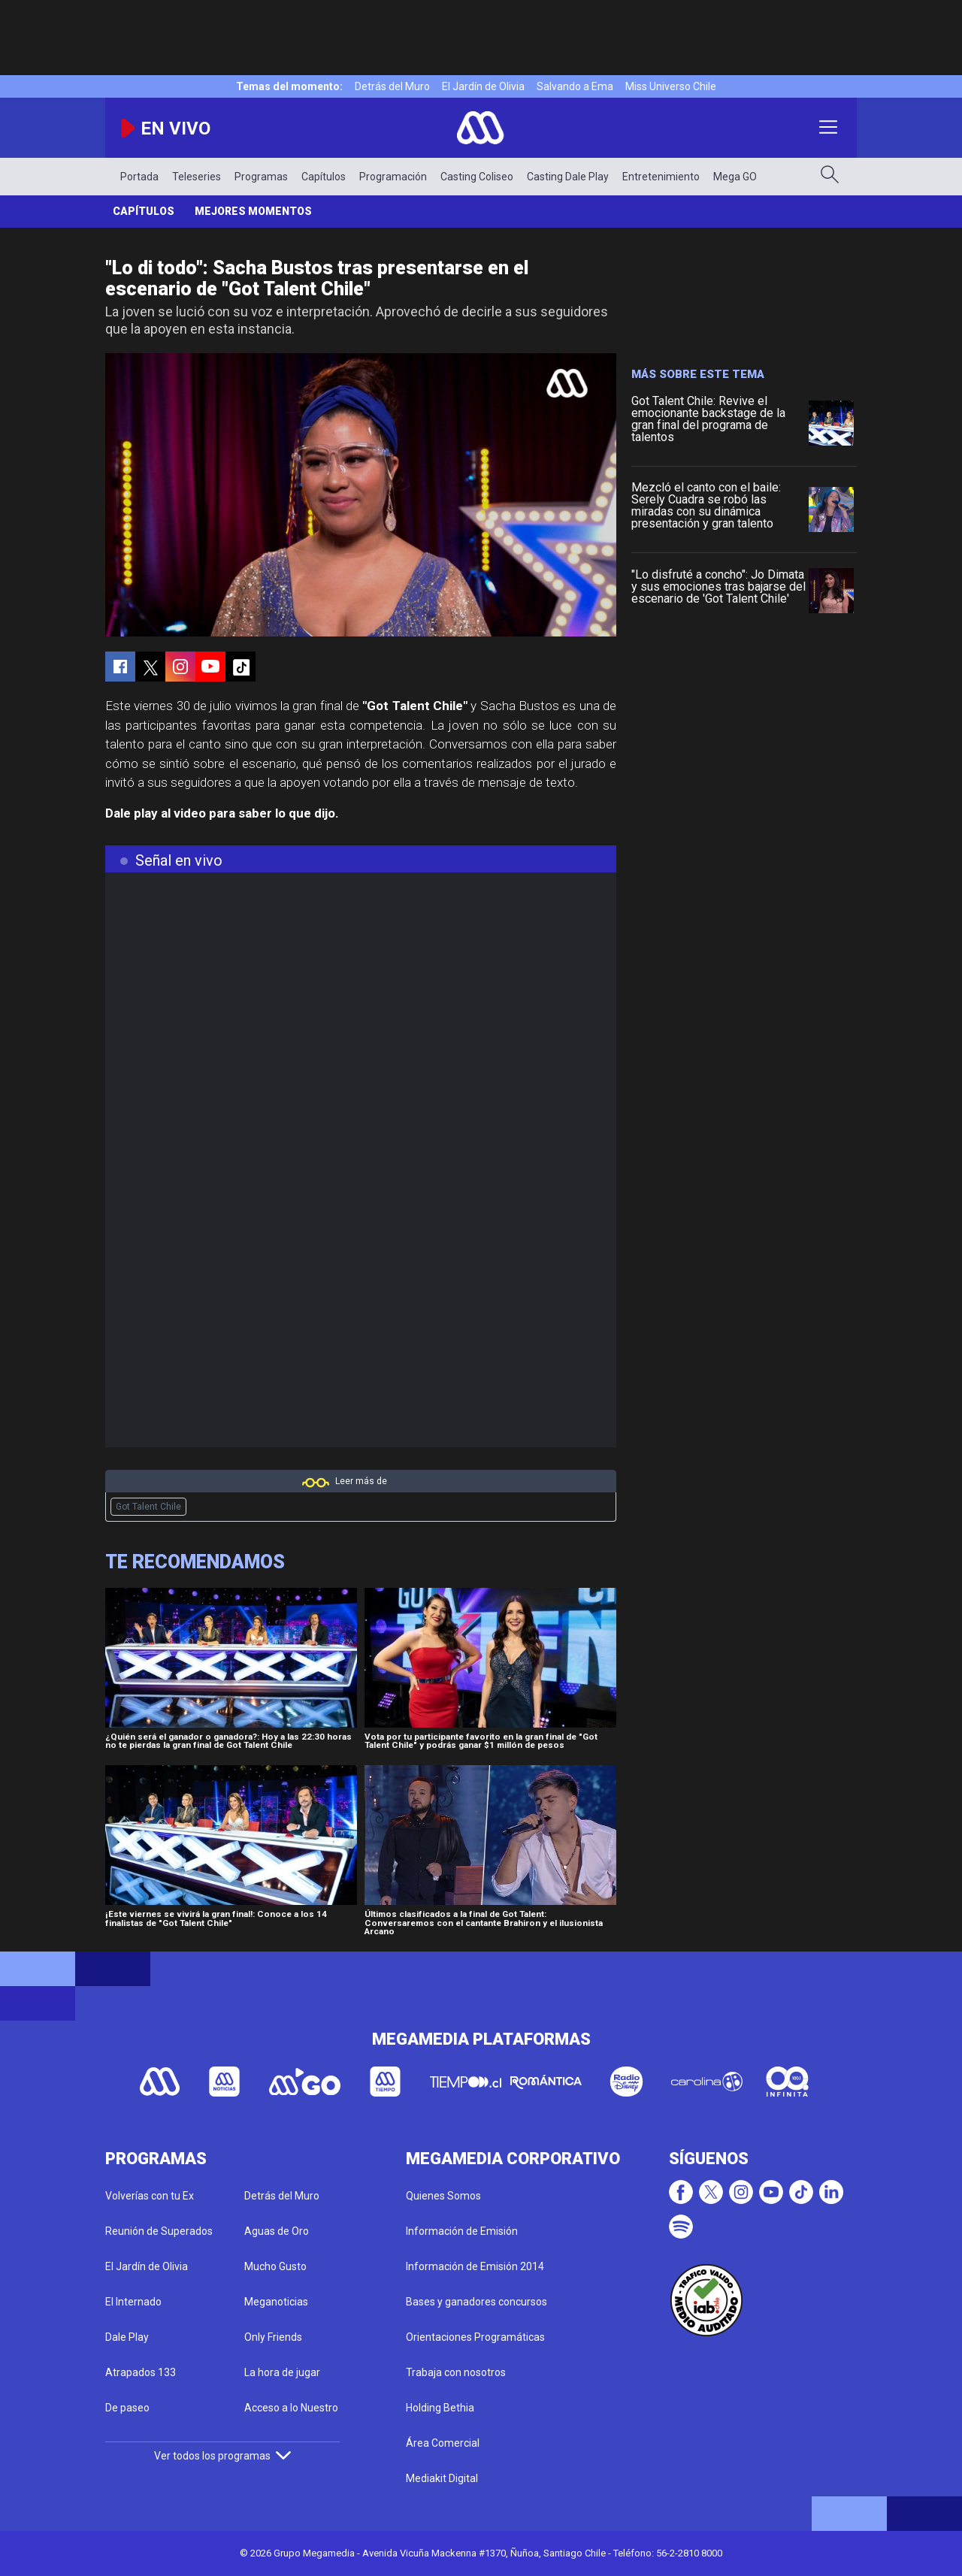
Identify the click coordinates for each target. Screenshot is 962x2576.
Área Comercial (442, 2443)
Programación (393, 177)
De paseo (127, 2408)
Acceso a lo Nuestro (291, 2408)
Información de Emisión (462, 2231)
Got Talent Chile (148, 1506)
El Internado (133, 2302)
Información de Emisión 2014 (475, 2266)
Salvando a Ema (575, 86)
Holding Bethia (440, 2408)
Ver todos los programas (222, 2456)
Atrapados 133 (140, 2372)
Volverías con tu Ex (149, 2196)
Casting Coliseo (476, 177)
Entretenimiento (661, 177)
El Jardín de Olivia (483, 86)
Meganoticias (276, 2302)
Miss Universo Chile (670, 86)
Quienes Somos (443, 2196)
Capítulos (323, 177)
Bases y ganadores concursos (476, 2302)
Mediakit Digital (442, 2478)
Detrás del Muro (392, 86)
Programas (261, 177)
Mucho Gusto (275, 2266)
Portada (139, 177)
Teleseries (196, 177)
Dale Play (127, 2337)
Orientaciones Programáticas (475, 2337)
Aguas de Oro (276, 2231)
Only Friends (273, 2337)
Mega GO (735, 177)
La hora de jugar (282, 2372)
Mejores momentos (253, 211)
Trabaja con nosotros (456, 2372)
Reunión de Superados (159, 2231)
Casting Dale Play (568, 177)
